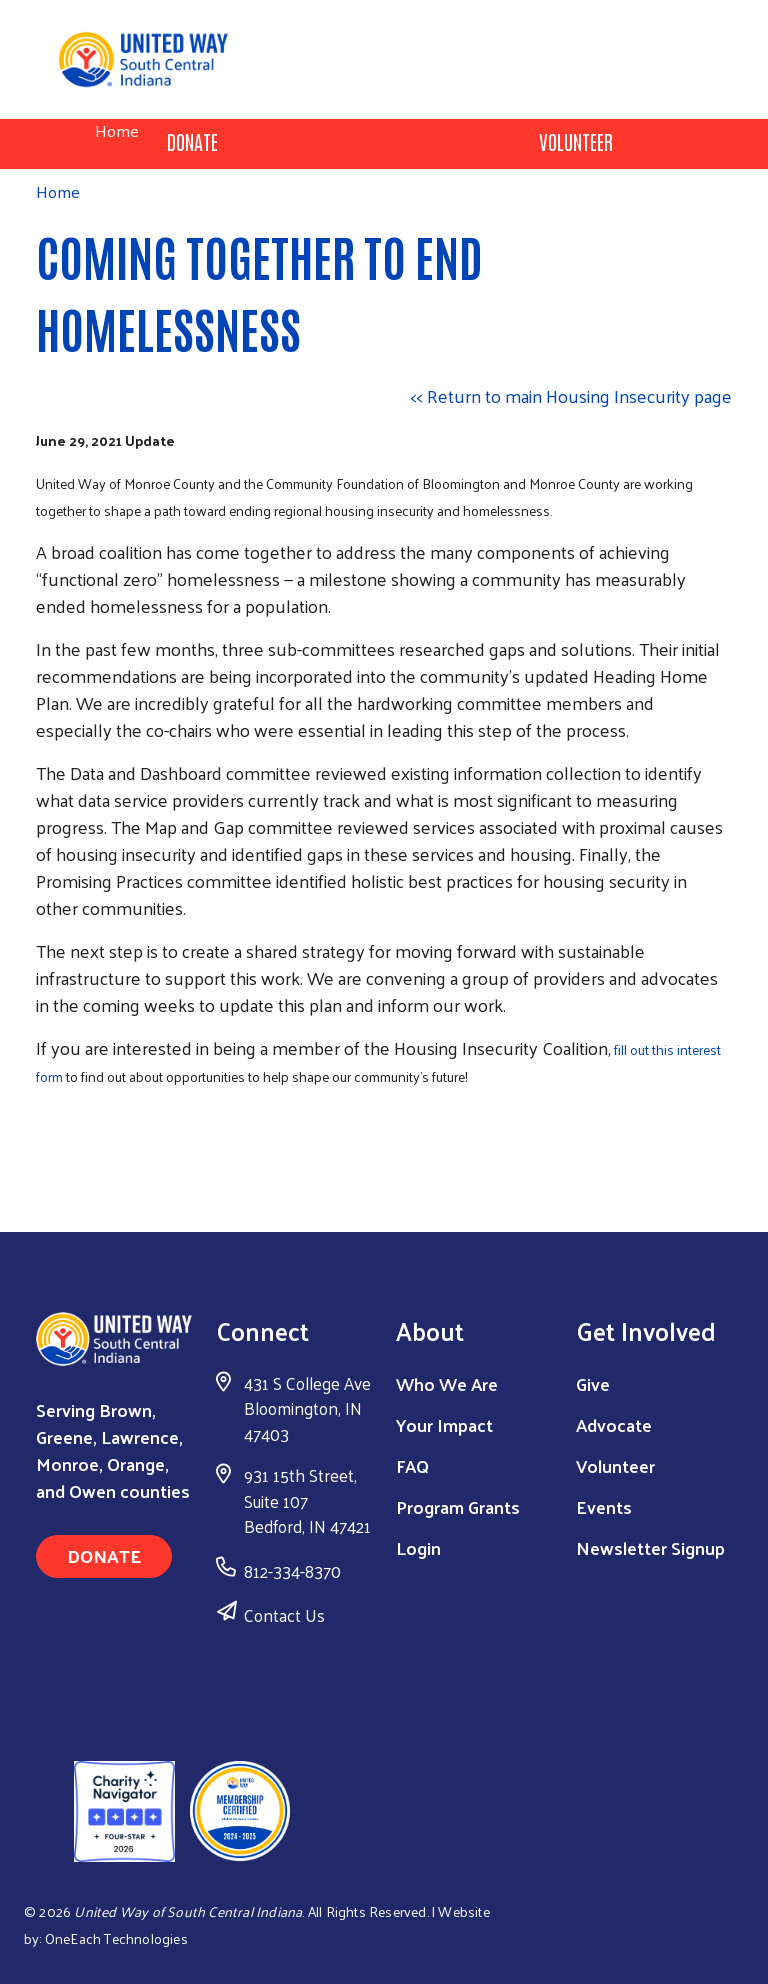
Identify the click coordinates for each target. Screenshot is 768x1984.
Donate (192, 141)
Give (593, 1383)
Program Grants (458, 1506)
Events (604, 1506)
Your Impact (444, 1424)
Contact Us (284, 1615)
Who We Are (447, 1383)
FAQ (412, 1465)
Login (418, 1547)
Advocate (614, 1424)
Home (117, 130)
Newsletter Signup (650, 1547)
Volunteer (576, 141)
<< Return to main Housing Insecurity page (571, 395)
